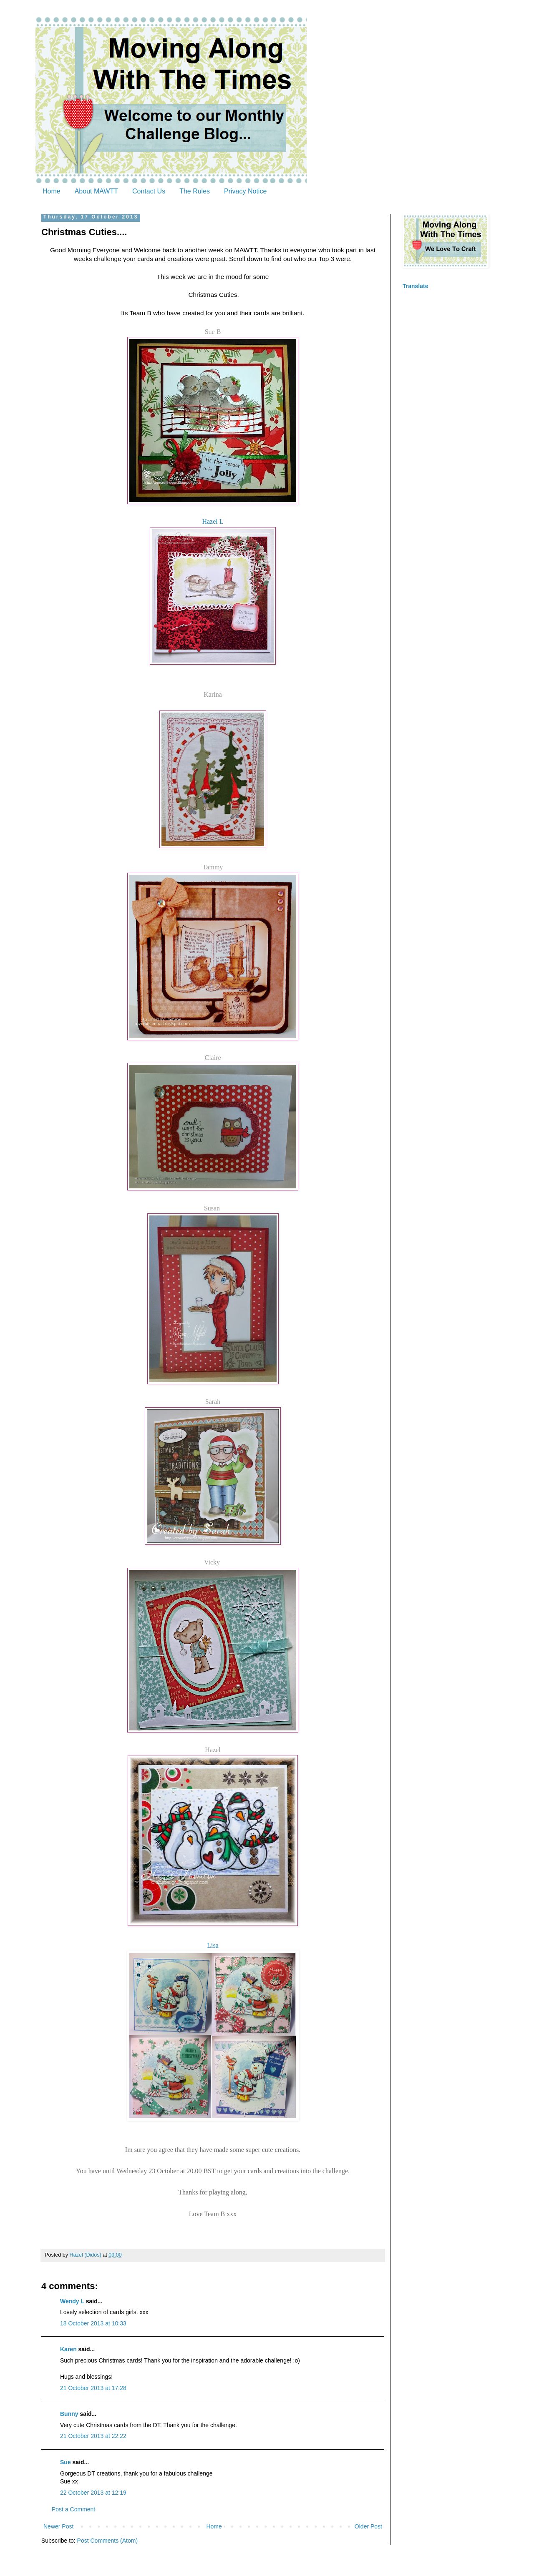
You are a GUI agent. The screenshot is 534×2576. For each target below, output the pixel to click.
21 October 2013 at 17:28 (93, 2388)
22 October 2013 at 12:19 (93, 2492)
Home (51, 191)
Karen (68, 2349)
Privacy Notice (245, 191)
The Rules (194, 191)
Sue (65, 2462)
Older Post (368, 2526)
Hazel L (212, 521)
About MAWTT (96, 191)
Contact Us (148, 191)
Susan (213, 1208)
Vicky (213, 1562)
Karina (213, 694)
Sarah (212, 1401)
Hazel (212, 1749)
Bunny (69, 2413)
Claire (212, 1057)
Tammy (213, 867)
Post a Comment (73, 2509)
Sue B (213, 331)
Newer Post (58, 2526)
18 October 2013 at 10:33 (93, 2323)
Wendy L (72, 2301)
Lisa (213, 1945)
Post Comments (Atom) (107, 2540)
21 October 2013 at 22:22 (93, 2436)
